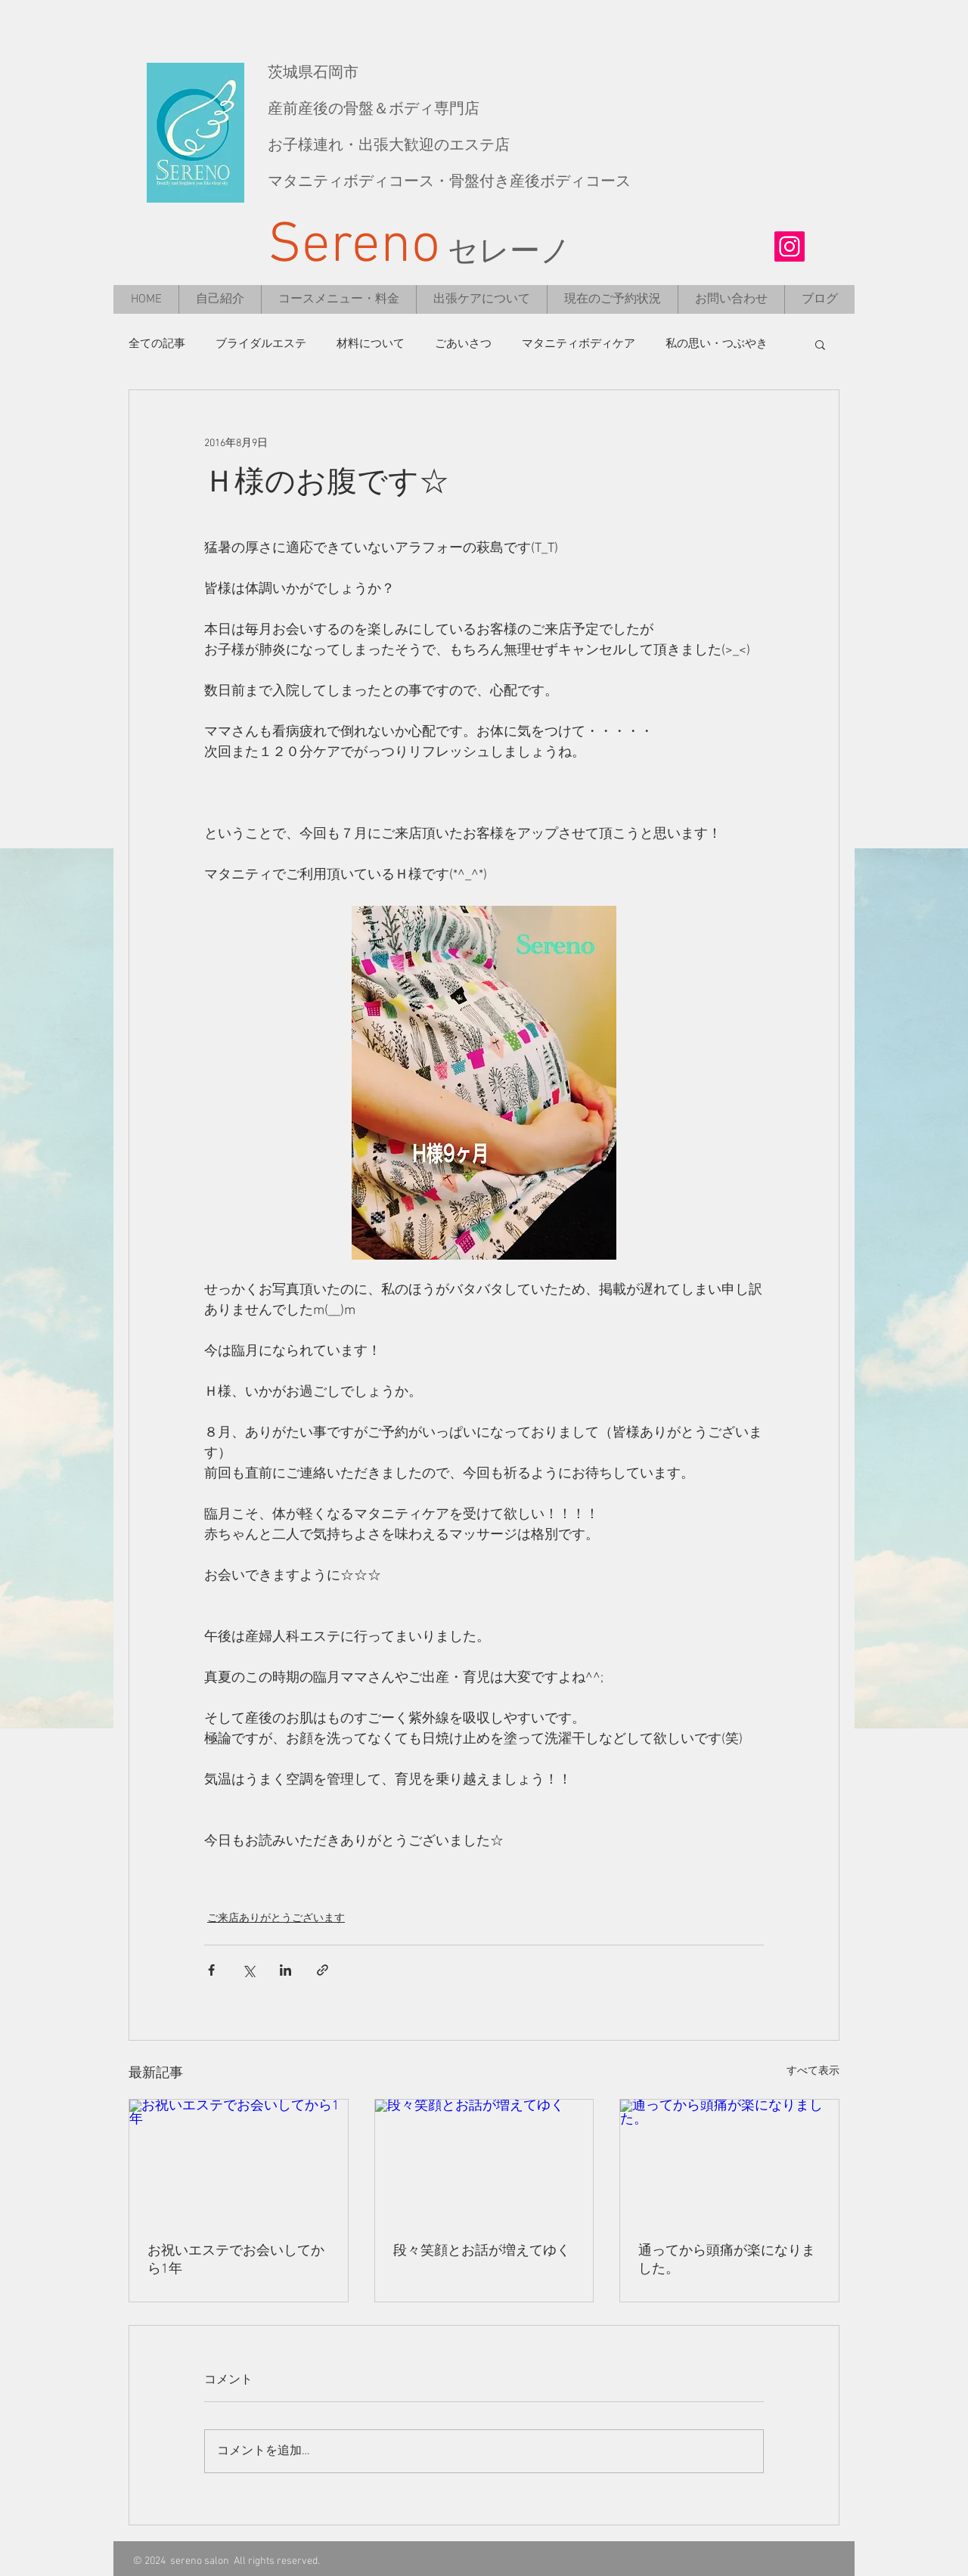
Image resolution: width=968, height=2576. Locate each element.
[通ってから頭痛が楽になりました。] (729, 2161)
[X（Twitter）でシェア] (248, 1970)
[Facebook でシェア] (211, 1970)
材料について (371, 344)
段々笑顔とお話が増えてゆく (481, 2251)
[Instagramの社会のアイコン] (789, 246)
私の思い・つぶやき (717, 344)
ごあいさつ (463, 344)
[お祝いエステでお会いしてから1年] (238, 2161)
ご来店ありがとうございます (276, 1918)
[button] (820, 344)
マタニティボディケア (578, 344)
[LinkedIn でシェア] (285, 1970)
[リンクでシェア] (322, 1970)
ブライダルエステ (261, 344)
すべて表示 (812, 2071)
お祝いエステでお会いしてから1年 (235, 2260)
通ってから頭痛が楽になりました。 (726, 2260)
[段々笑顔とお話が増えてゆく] (484, 2161)
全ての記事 (157, 344)
